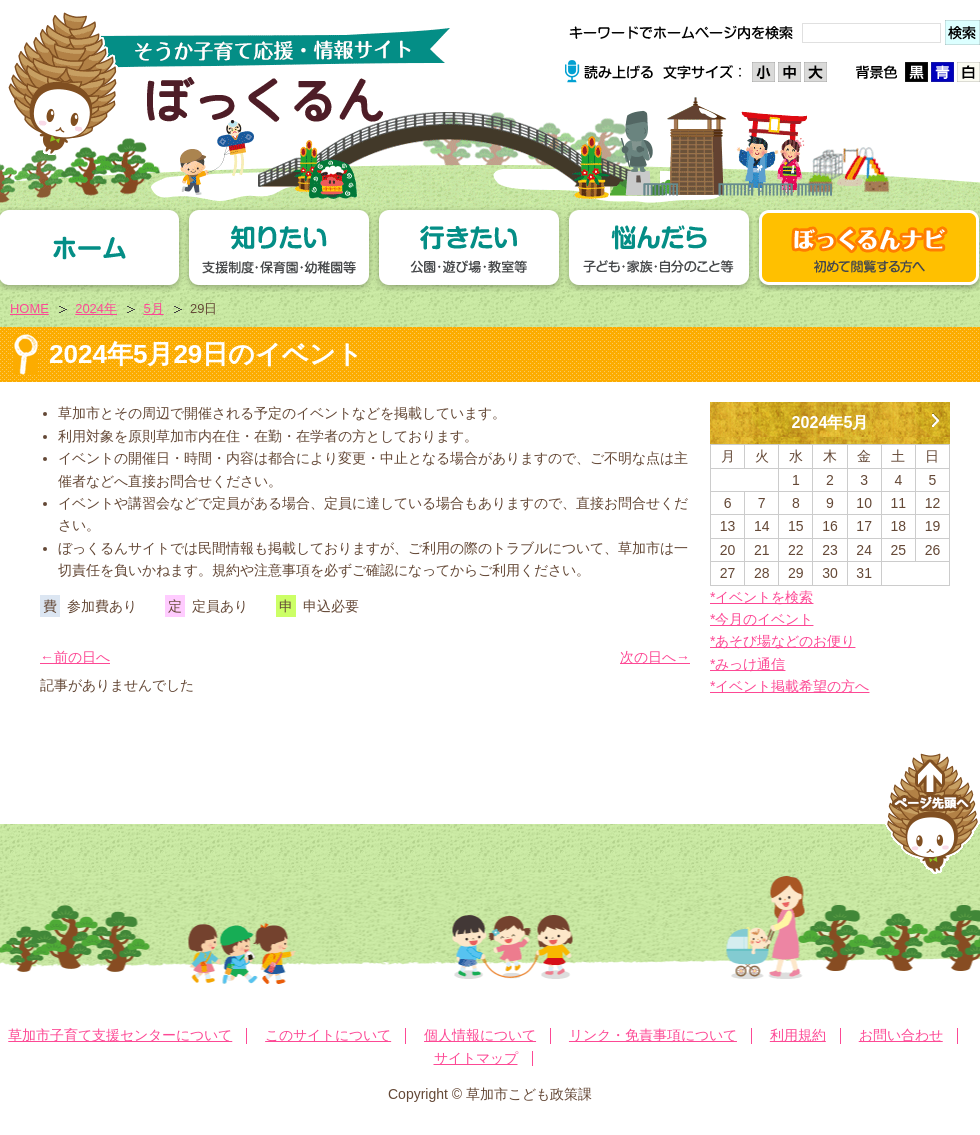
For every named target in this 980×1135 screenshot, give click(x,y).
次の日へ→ (655, 657)
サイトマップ (476, 1058)
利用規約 (798, 1035)
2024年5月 (830, 422)
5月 (153, 308)
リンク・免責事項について (653, 1035)
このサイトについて (328, 1035)
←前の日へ (75, 657)
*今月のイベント (761, 619)
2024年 (96, 308)
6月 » (935, 413)
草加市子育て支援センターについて (120, 1035)
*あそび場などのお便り (782, 641)
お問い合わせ (901, 1035)
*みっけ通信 (747, 664)
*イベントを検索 (761, 597)
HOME (29, 308)
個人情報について (480, 1035)
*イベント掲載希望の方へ (789, 686)
